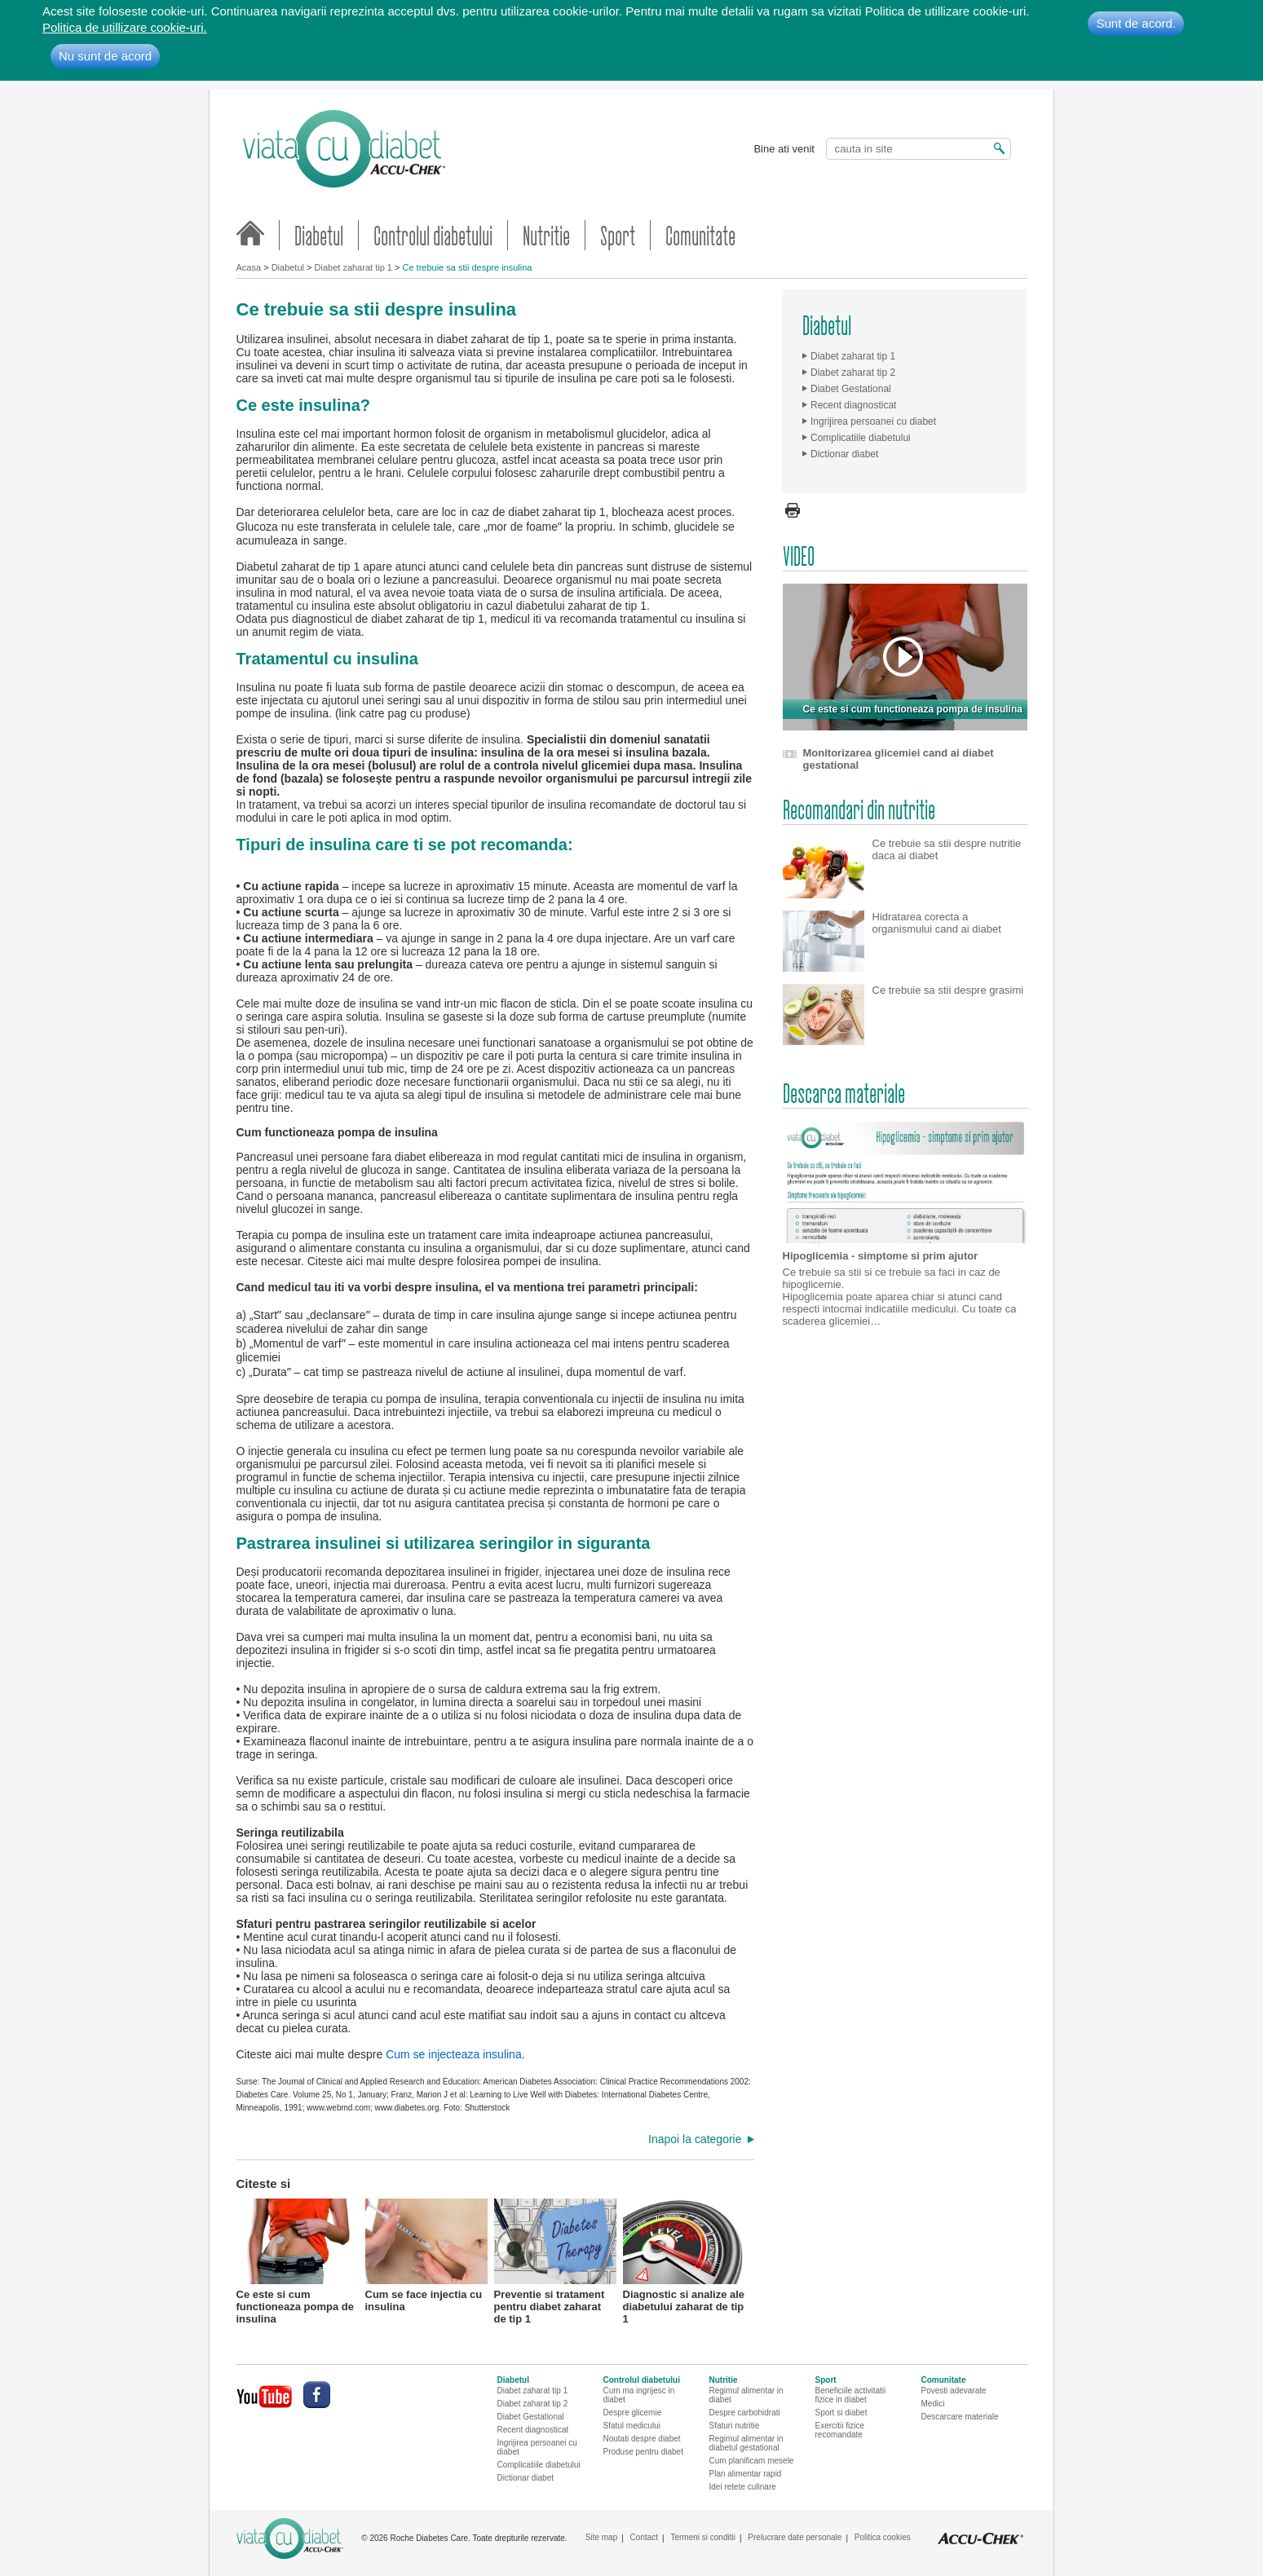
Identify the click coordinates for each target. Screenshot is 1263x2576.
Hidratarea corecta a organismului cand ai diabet (936, 923)
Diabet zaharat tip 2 (852, 372)
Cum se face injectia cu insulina (426, 2256)
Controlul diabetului (432, 235)
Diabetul (318, 235)
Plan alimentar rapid (745, 2473)
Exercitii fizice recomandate (840, 2430)
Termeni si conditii (702, 2537)
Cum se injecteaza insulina (454, 2054)
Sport (617, 235)
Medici (933, 2403)
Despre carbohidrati (744, 2412)
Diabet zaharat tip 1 (353, 267)
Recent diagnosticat (853, 405)
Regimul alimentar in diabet (746, 2395)
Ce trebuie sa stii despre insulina (467, 267)
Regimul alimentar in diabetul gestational (746, 2443)
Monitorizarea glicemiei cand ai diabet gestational (898, 759)
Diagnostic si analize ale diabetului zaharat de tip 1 (684, 2260)
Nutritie (546, 235)
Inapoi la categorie (694, 2139)
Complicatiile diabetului (860, 437)
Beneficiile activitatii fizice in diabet (850, 2395)
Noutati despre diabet (642, 2438)
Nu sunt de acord (105, 56)
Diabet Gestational (850, 389)
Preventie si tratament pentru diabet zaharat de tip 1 (555, 2260)
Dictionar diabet (844, 454)
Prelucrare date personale (794, 2537)
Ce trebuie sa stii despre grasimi (948, 990)
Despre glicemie (632, 2412)
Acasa (249, 267)
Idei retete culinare (742, 2486)
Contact (644, 2537)
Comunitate (700, 235)
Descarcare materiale (960, 2416)
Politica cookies (883, 2537)
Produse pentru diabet (643, 2451)
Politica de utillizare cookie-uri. (124, 27)
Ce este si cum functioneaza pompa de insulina (297, 2260)
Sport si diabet (841, 2412)
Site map (601, 2537)
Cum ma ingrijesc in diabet (639, 2395)
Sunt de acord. (1136, 23)
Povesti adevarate (954, 2390)
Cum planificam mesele (751, 2460)
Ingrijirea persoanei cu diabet (873, 421)
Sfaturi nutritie (734, 2425)
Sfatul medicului (632, 2425)
